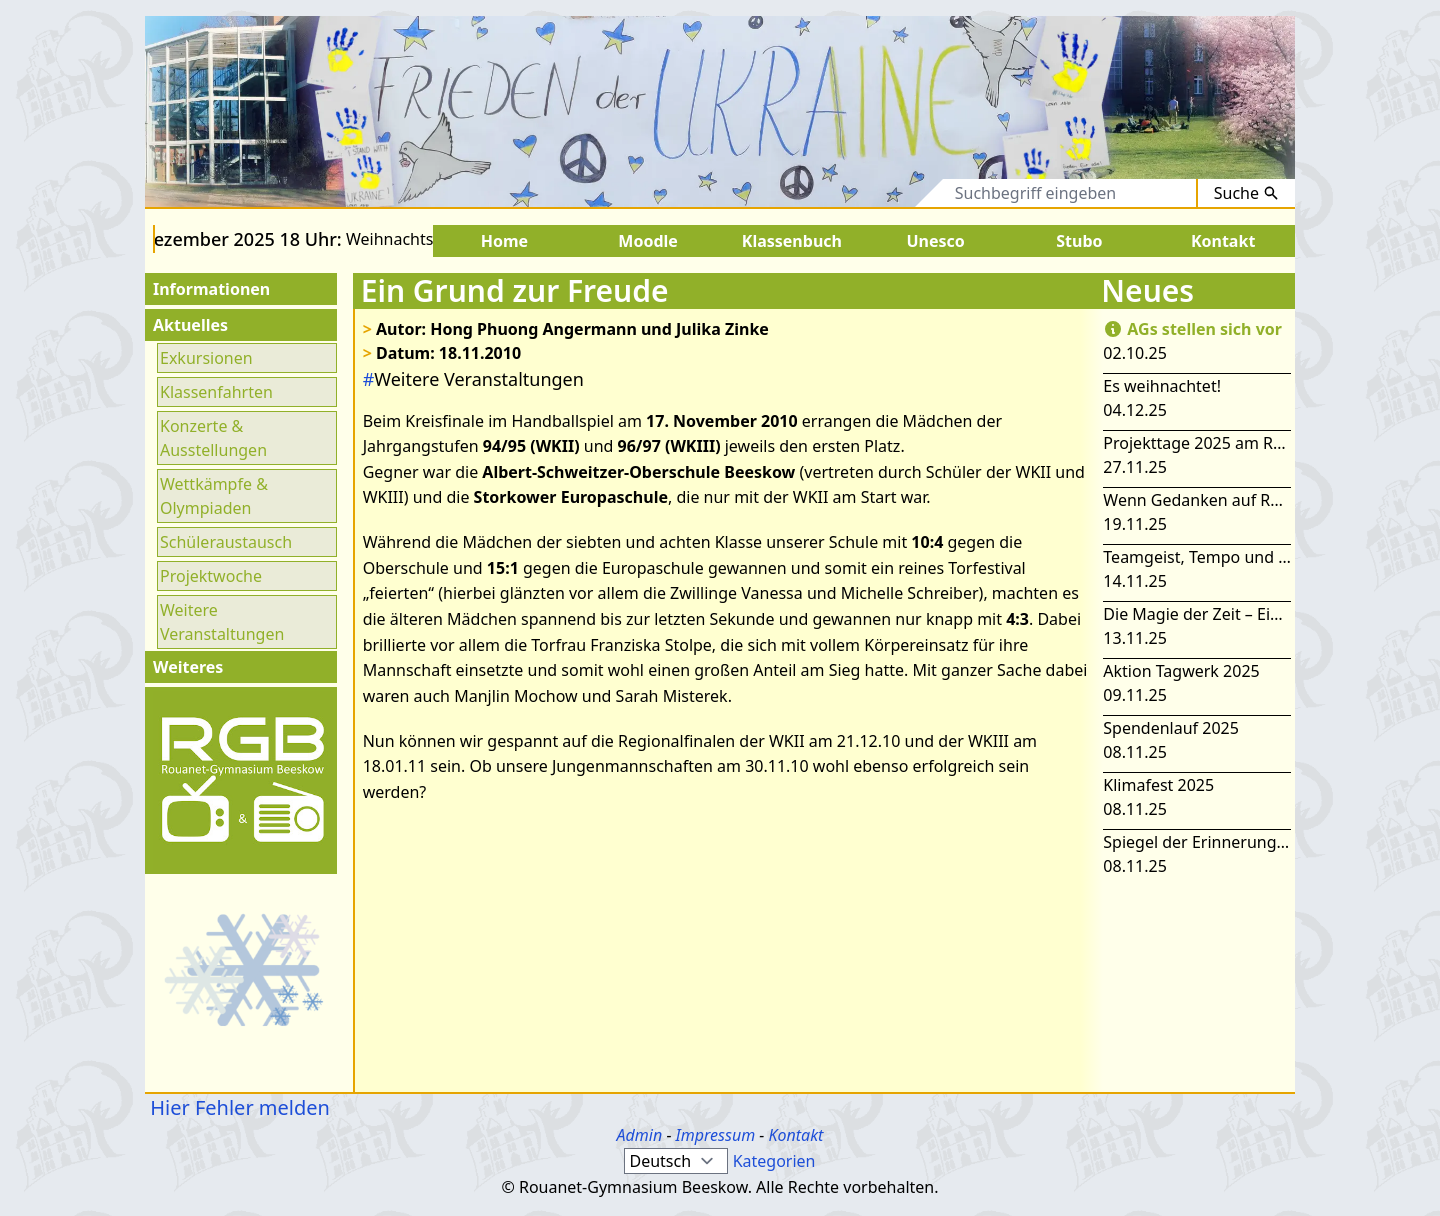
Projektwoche (211, 576)
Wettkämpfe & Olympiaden (214, 496)
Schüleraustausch (226, 542)
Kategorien (774, 1161)
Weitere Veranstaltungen (222, 622)
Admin (640, 1135)
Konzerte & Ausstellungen (213, 438)
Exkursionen (206, 358)
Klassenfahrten (216, 392)
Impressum (716, 1135)
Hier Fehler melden (237, 1107)
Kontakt (795, 1135)
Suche (1246, 193)
